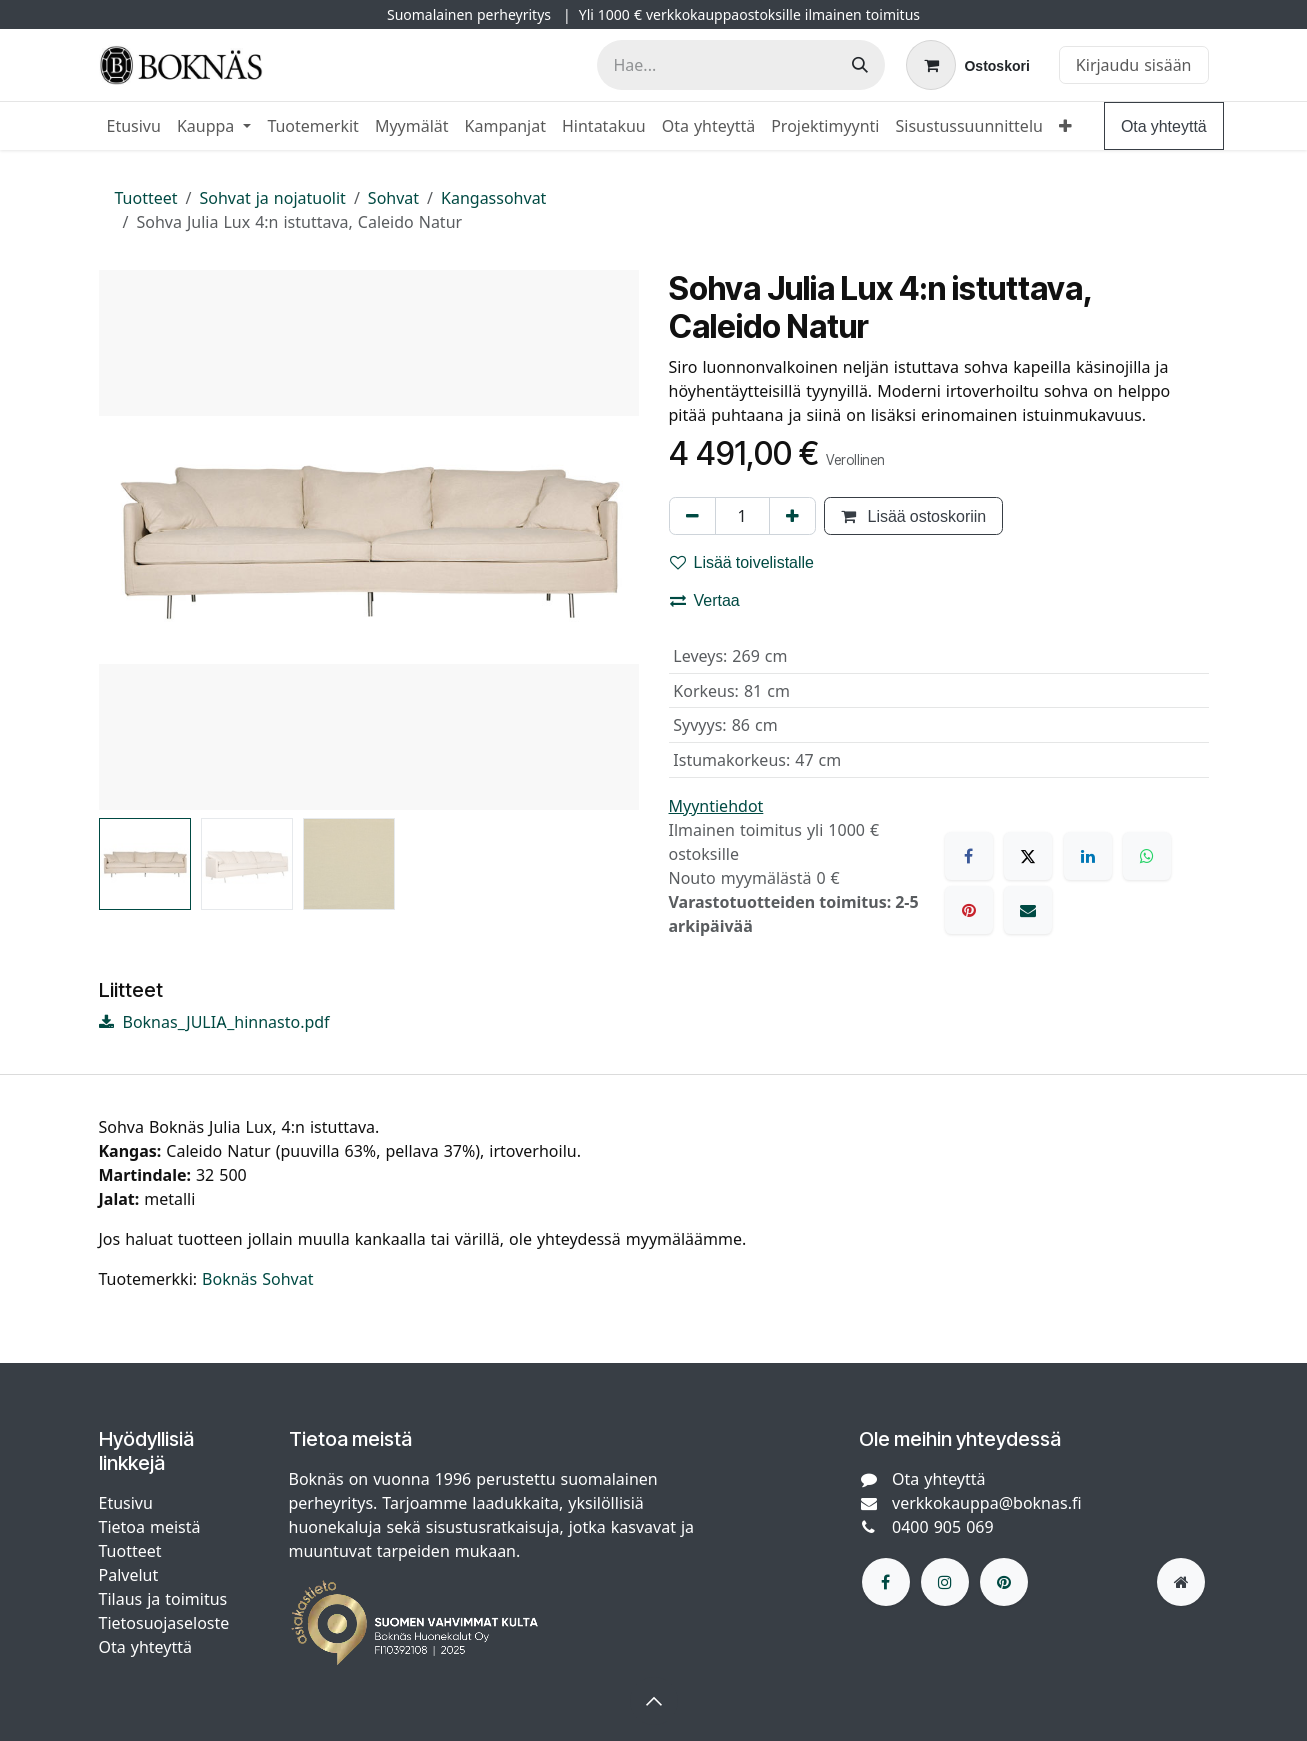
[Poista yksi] (692, 516)
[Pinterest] (969, 910)
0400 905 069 (943, 1527)
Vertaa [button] (705, 600)
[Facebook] (969, 856)
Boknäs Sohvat (257, 1279)
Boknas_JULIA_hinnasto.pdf (214, 1022)
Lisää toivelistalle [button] (742, 562)
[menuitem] (134, 126)
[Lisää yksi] (792, 516)
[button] (654, 1701)
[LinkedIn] (1088, 856)
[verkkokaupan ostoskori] (967, 65)
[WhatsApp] (1147, 856)
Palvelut (129, 1575)
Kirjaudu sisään (1134, 65)
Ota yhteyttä (1164, 126)
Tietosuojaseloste (167, 1623)
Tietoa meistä (150, 1527)
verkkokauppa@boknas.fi (987, 1503)
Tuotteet (146, 198)
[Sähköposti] (1028, 910)
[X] (1028, 856)
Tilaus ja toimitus (163, 1599)
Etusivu (126, 1503)
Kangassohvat (493, 198)
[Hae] (860, 65)
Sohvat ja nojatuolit (273, 198)
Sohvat (393, 198)
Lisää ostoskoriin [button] (914, 516)
